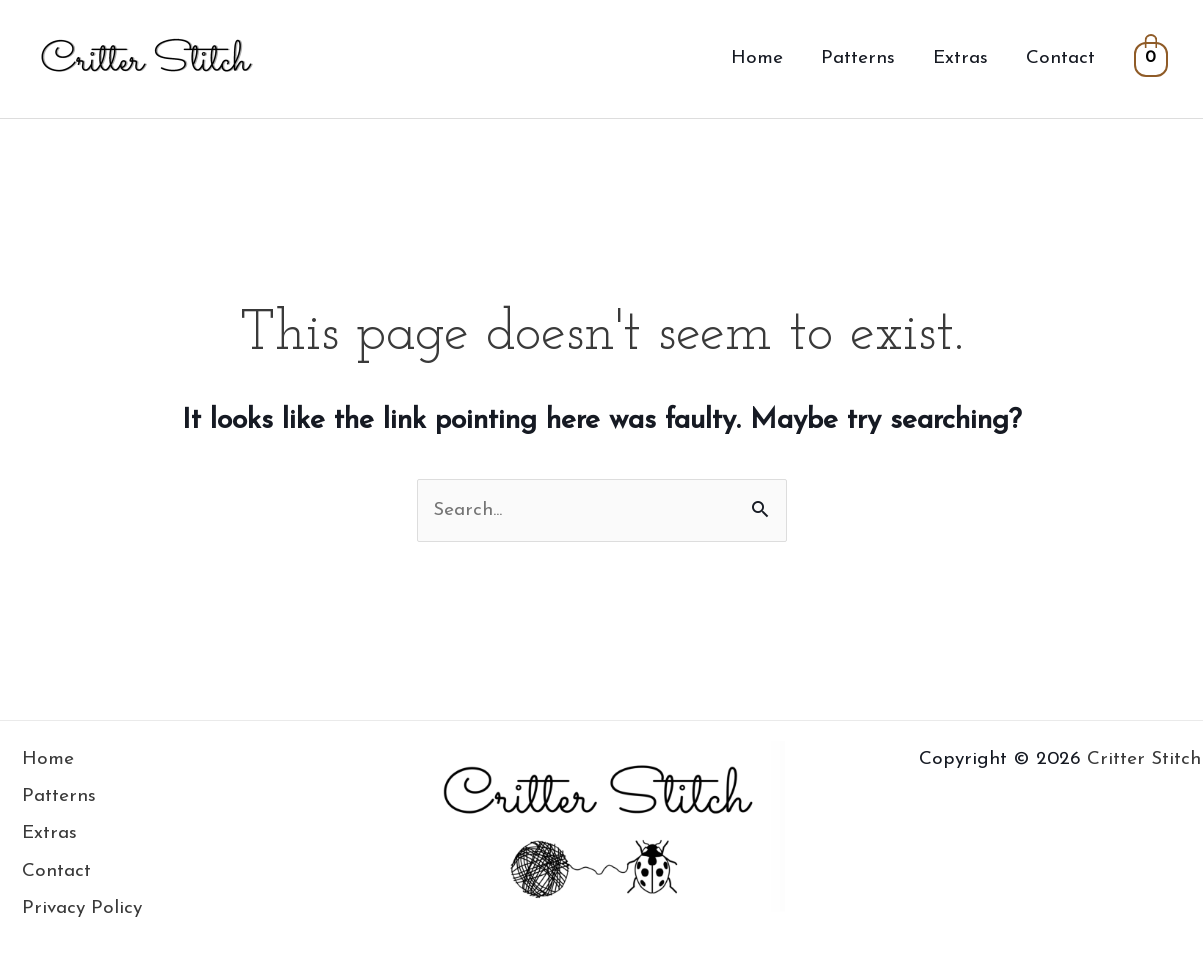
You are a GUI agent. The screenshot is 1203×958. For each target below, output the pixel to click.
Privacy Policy (82, 908)
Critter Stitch (1144, 759)
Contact (1060, 58)
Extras (960, 58)
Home (757, 58)
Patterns (858, 58)
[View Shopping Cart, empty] (1151, 58)
